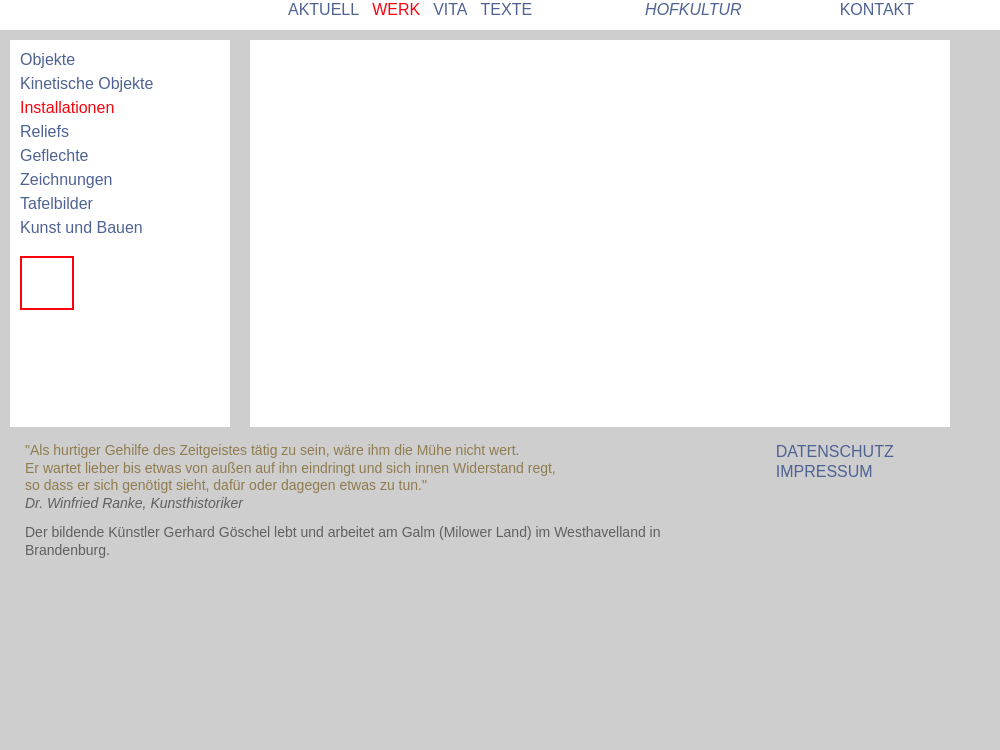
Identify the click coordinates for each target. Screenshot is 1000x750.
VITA (450, 9)
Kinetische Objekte (86, 83)
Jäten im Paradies (106, 340)
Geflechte (54, 155)
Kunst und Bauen (81, 227)
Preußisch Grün (106, 283)
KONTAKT (877, 9)
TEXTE (507, 9)
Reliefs (44, 131)
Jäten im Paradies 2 (47, 340)
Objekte (47, 59)
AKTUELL (323, 9)
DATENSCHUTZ (835, 451)
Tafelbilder (56, 203)
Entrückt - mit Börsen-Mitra (47, 397)
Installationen (67, 107)
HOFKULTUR (693, 9)
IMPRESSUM (824, 471)
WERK (396, 9)
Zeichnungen (66, 179)
